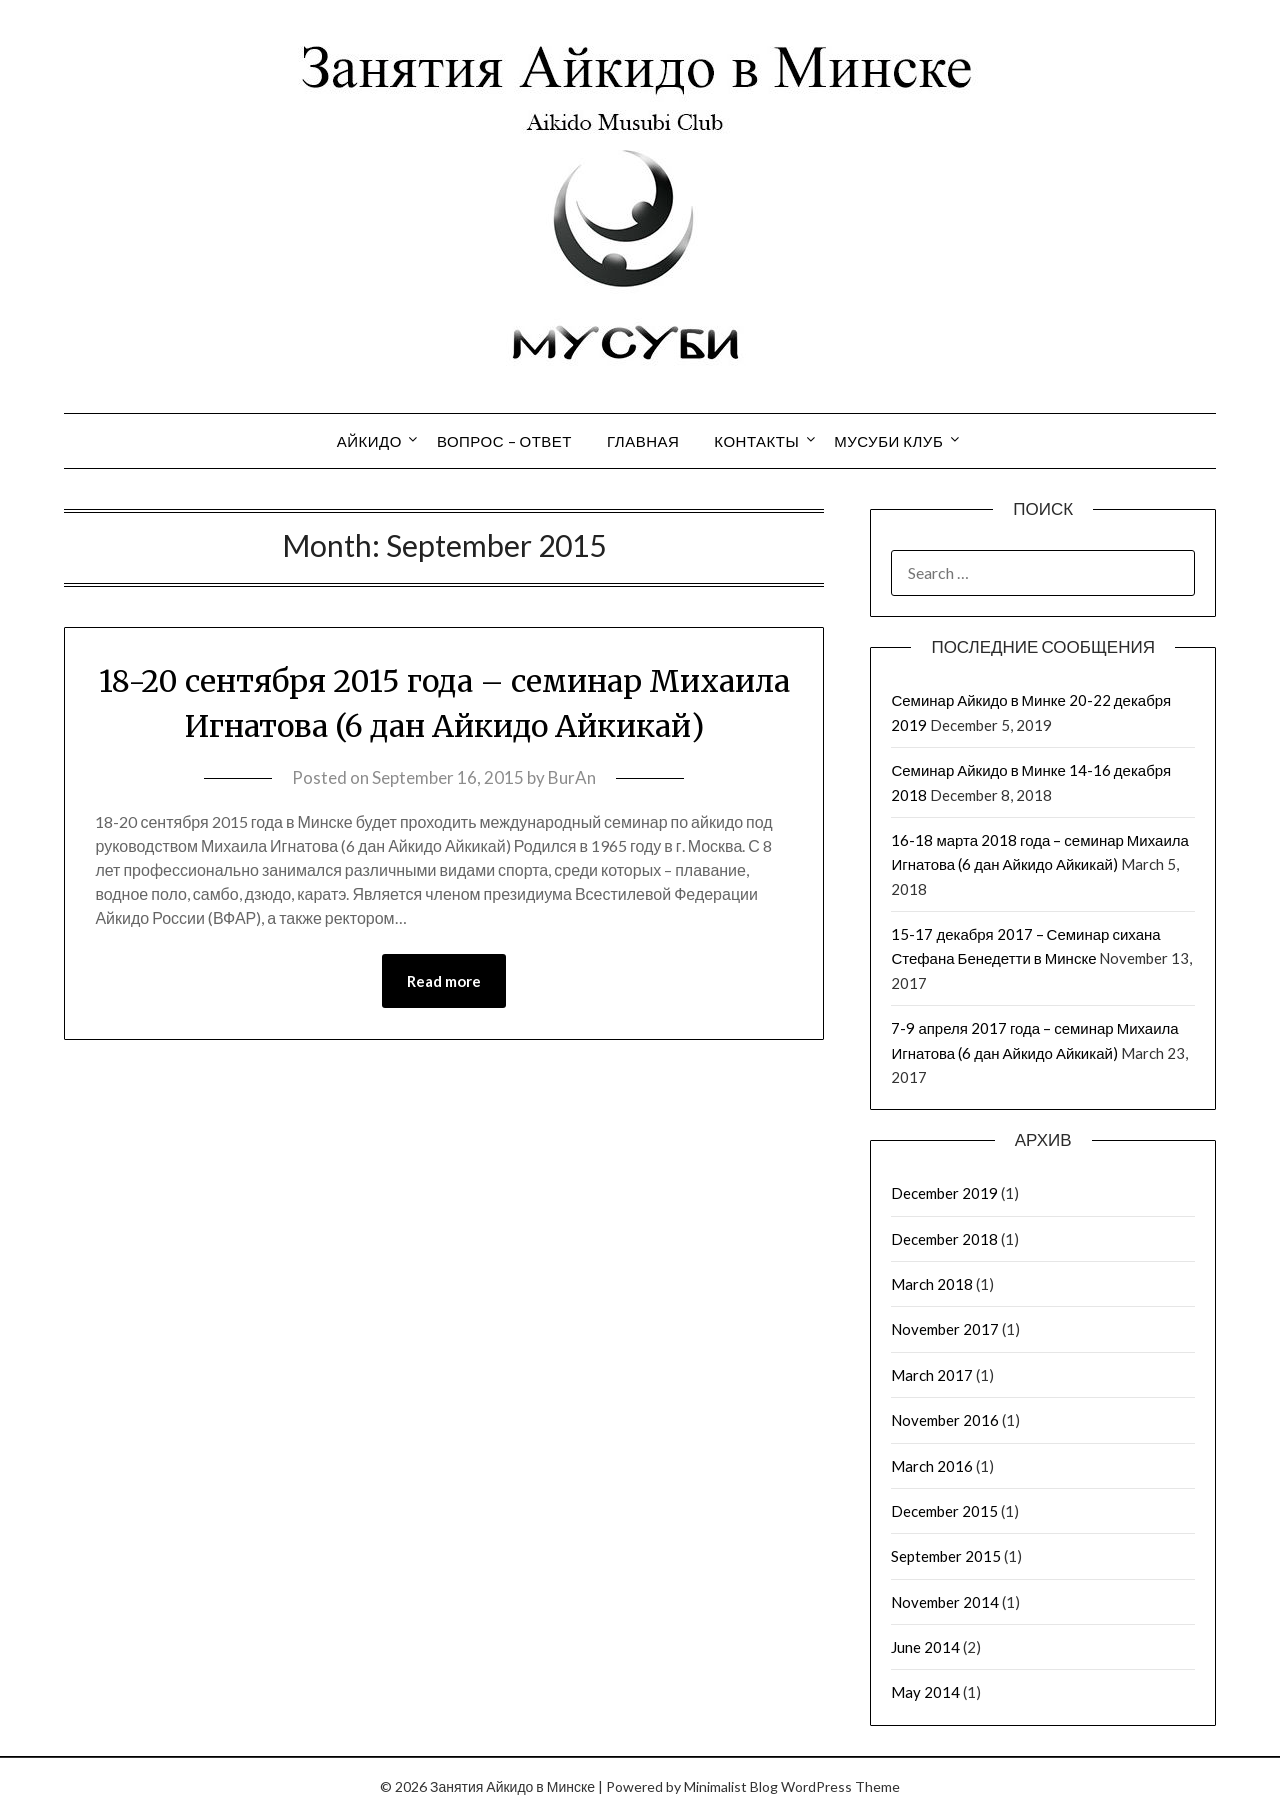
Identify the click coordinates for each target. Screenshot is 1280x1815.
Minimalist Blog (731, 1786)
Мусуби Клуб (888, 441)
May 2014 (925, 1692)
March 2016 (932, 1466)
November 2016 (945, 1420)
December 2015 (944, 1511)
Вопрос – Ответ (504, 441)
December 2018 (944, 1239)
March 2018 (932, 1284)
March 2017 (932, 1375)
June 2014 (925, 1647)
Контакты (756, 441)
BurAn (572, 777)
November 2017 (945, 1329)
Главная (643, 441)
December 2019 (944, 1193)
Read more (444, 981)
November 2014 (945, 1602)
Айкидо (369, 441)
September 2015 (946, 1556)
